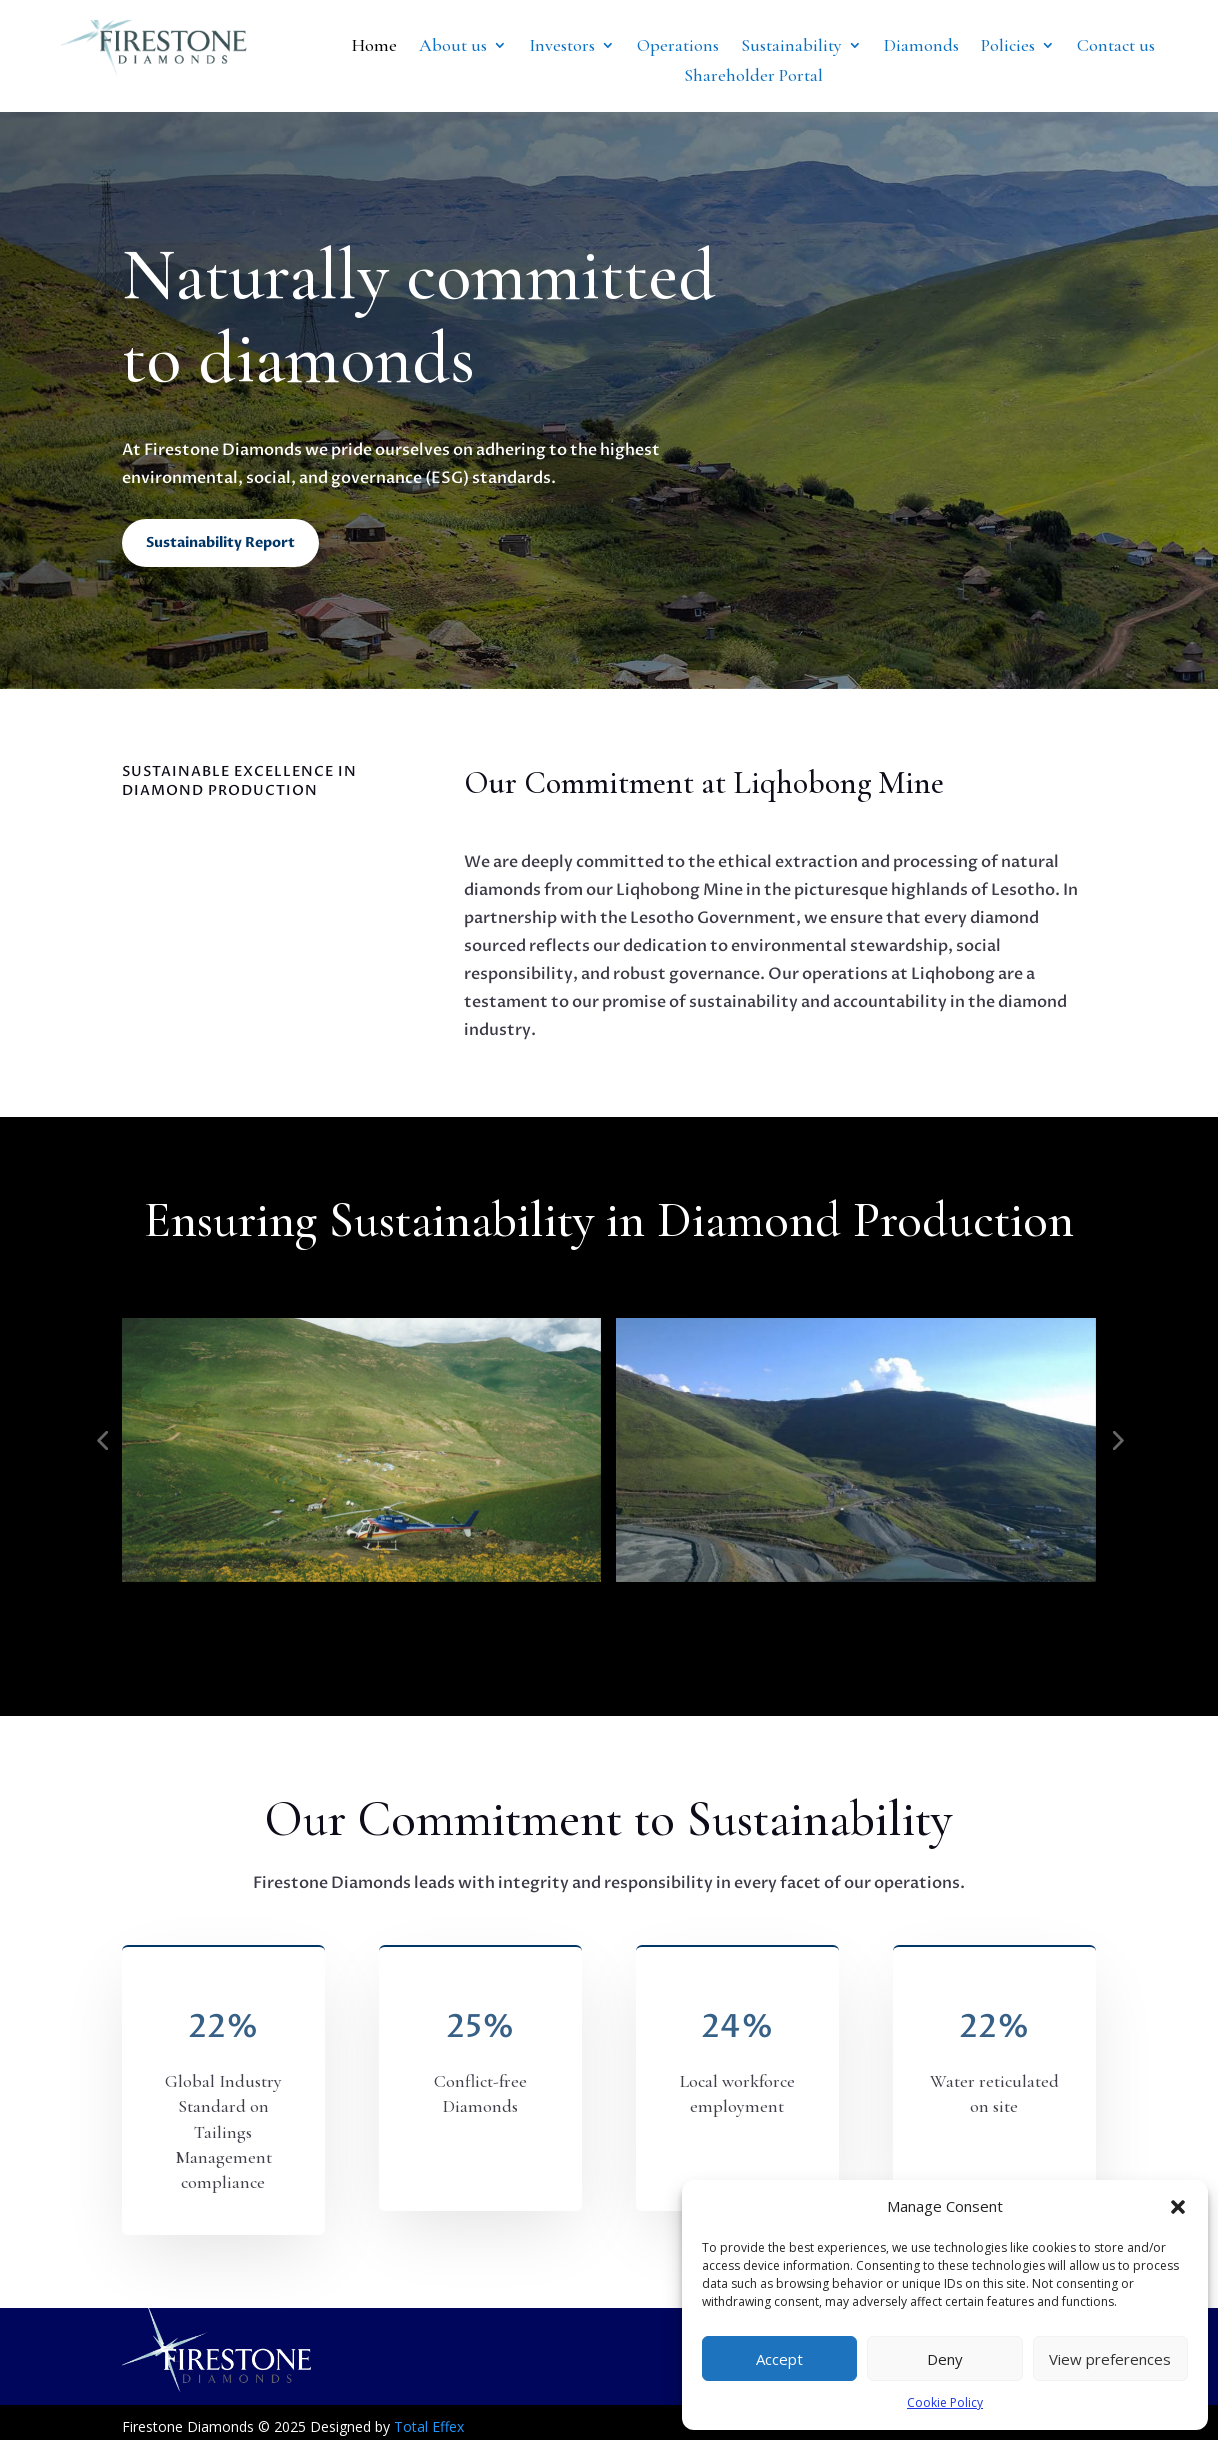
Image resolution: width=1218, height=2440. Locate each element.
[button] (1178, 2207)
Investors (562, 47)
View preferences (1110, 2359)
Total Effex (429, 2426)
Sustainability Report (220, 542)
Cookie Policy (945, 2402)
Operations (678, 47)
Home (374, 47)
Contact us (1116, 47)
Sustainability (791, 47)
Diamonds (921, 47)
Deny (945, 2359)
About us (453, 47)
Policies (1008, 47)
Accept (779, 2359)
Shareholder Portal (753, 77)
